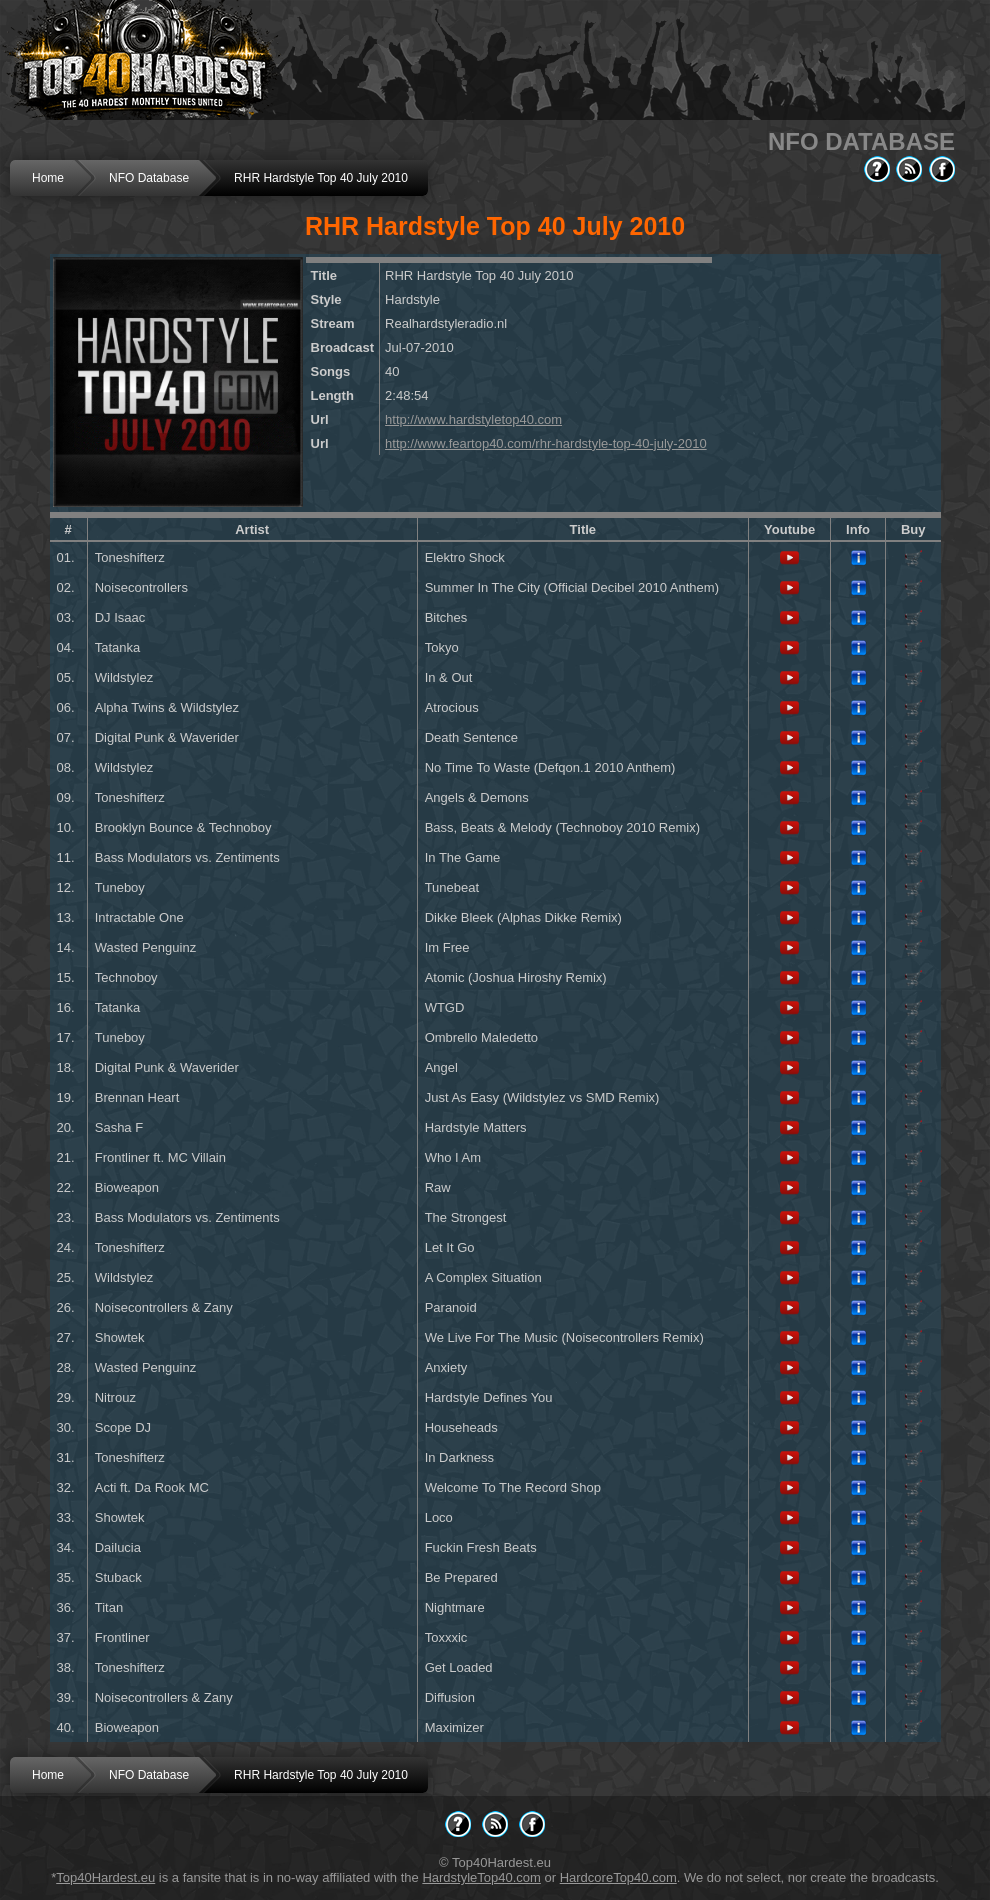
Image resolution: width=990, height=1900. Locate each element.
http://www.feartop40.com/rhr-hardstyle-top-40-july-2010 (546, 443)
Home (48, 178)
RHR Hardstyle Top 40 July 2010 (321, 178)
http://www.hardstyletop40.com (473, 419)
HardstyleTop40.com (481, 1877)
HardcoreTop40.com (618, 1877)
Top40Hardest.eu (105, 1877)
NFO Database (149, 178)
